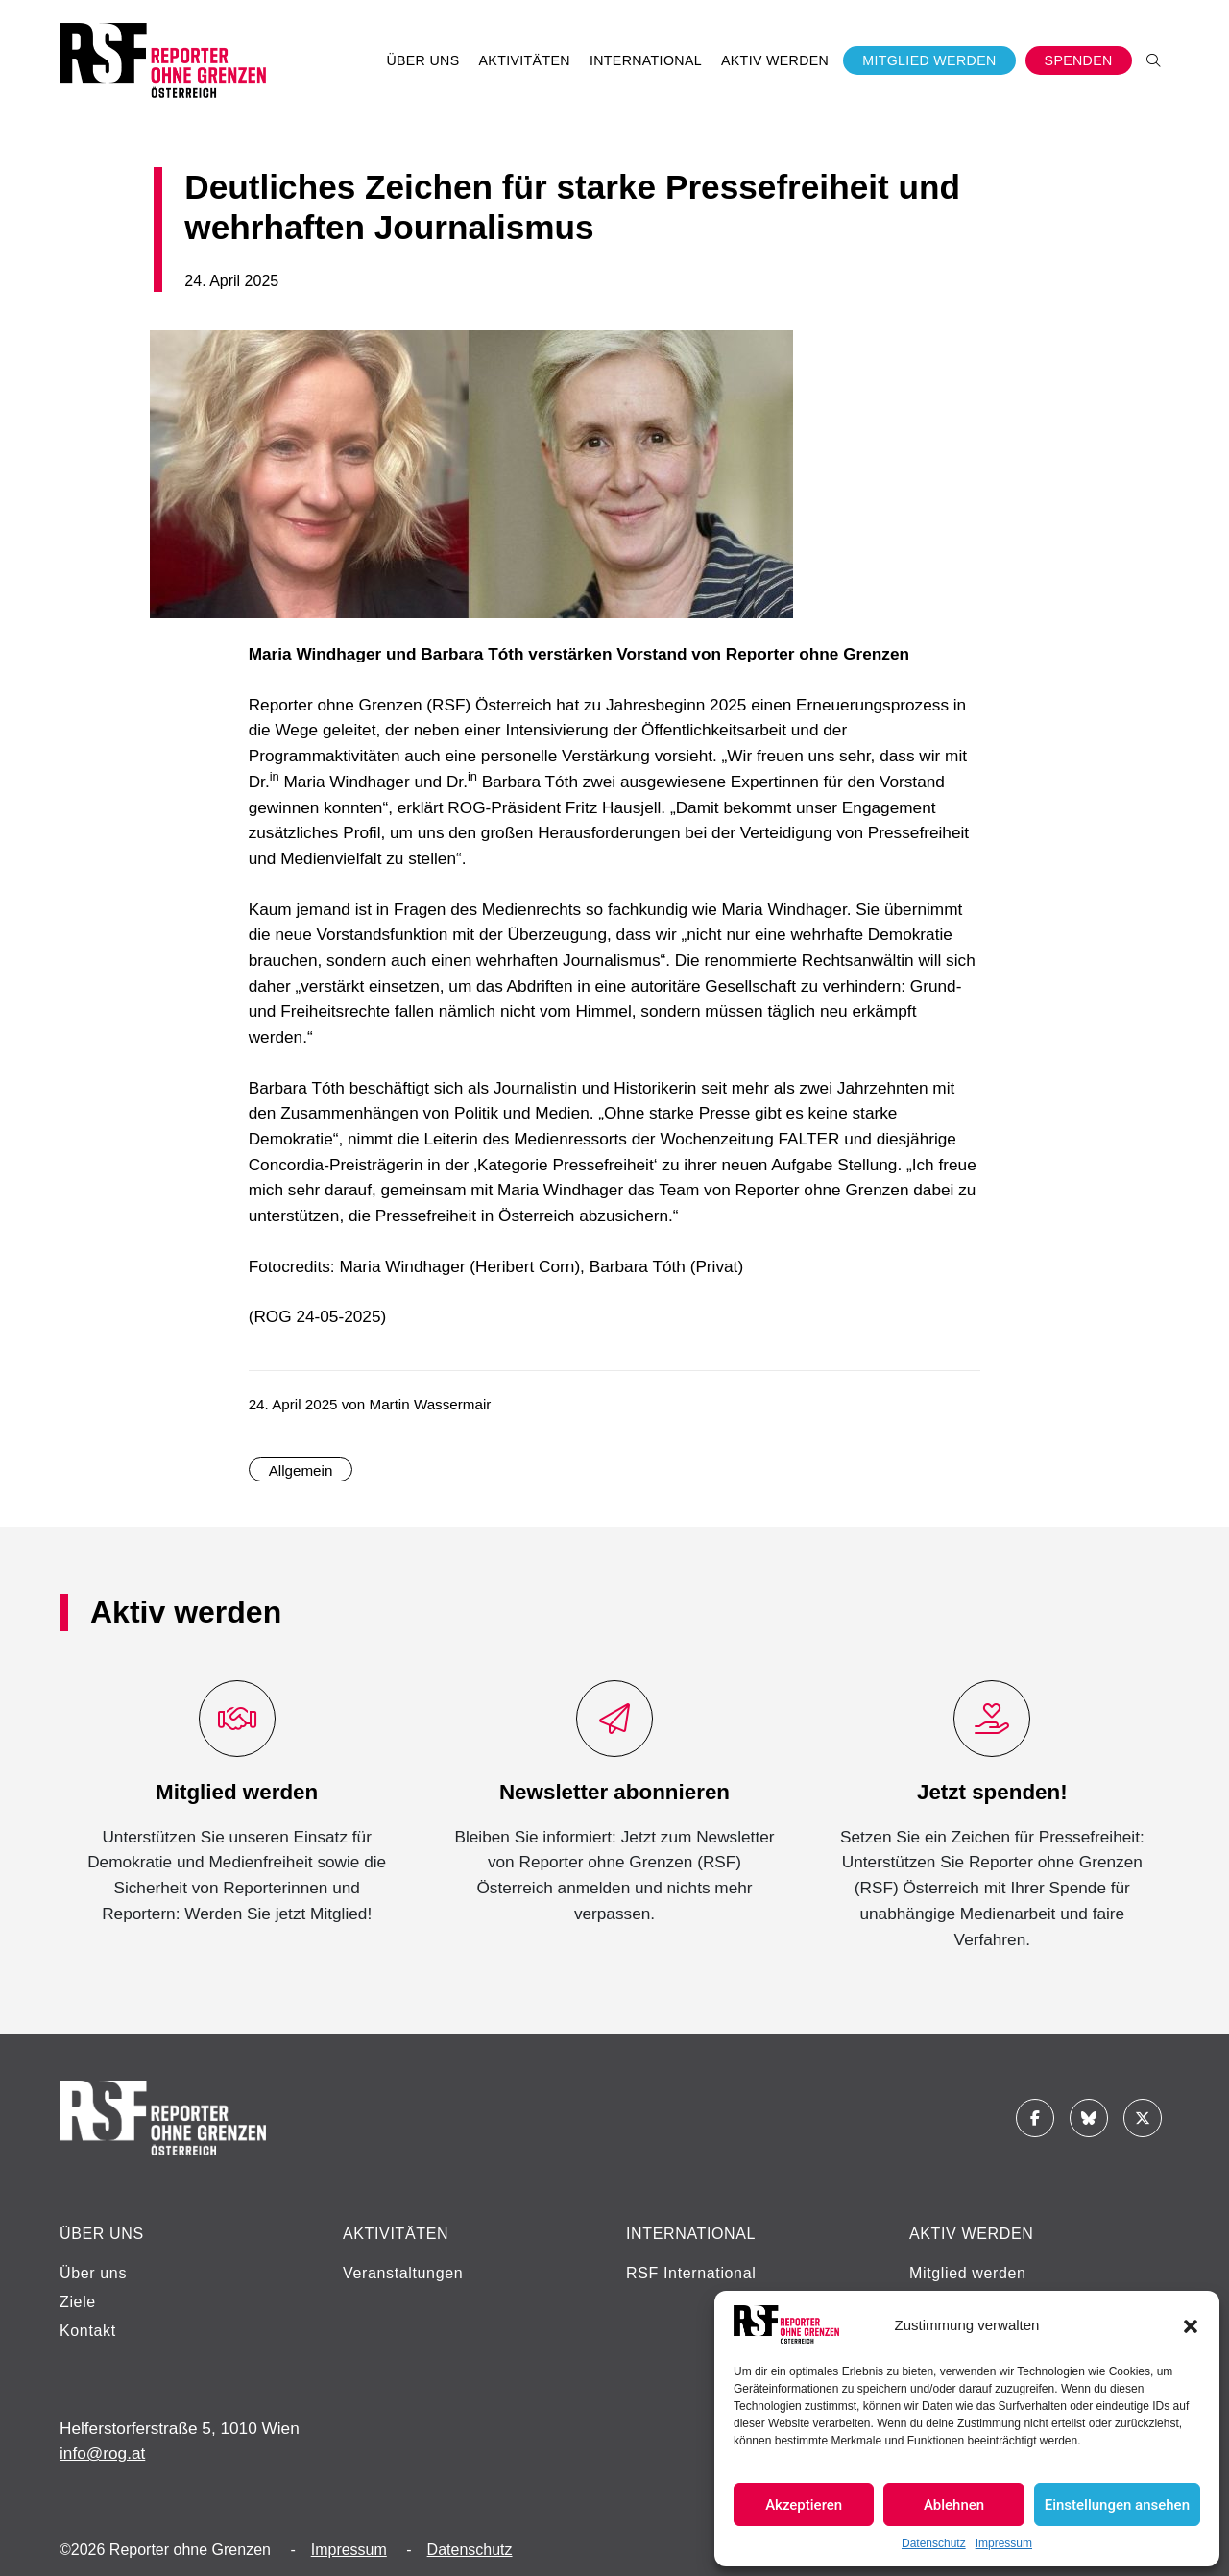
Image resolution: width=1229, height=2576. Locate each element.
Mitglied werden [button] (929, 60)
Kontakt (88, 2331)
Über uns (93, 2273)
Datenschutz (934, 2543)
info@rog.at (102, 2453)
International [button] (646, 60)
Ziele (78, 2302)
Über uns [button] (422, 60)
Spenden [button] (1079, 60)
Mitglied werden (967, 2273)
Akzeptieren (803, 2505)
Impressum (1004, 2543)
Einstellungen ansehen (1117, 2505)
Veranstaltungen (403, 2273)
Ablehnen (954, 2505)
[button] (1190, 2324)
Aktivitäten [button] (524, 60)
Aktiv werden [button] (775, 60)
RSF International (691, 2273)
